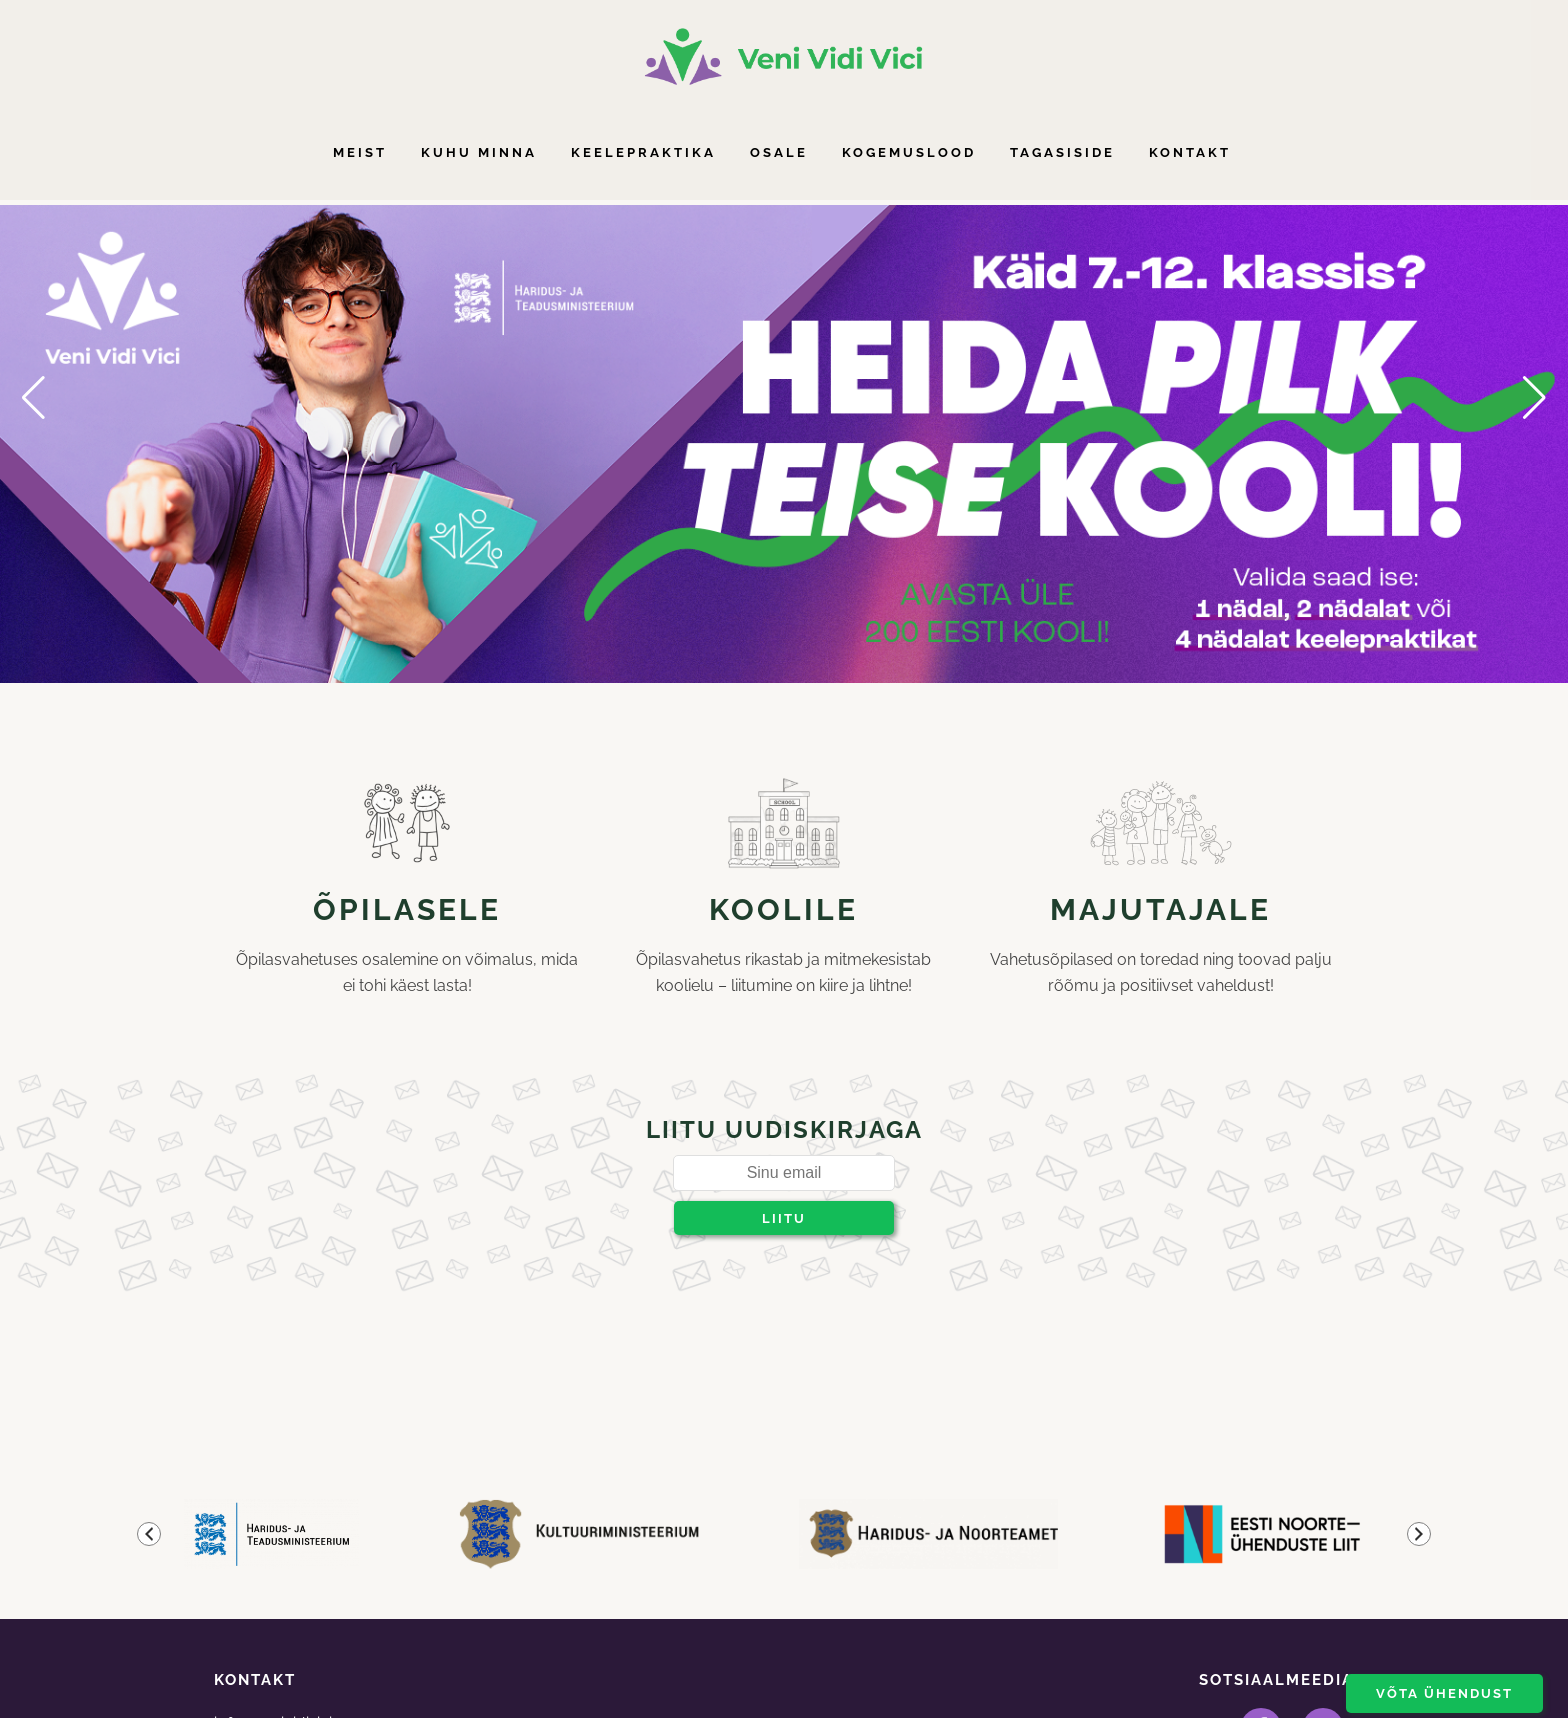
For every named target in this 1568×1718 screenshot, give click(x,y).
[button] (33, 398)
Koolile (783, 909)
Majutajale (1160, 909)
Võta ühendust (1444, 1693)
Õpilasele (407, 909)
